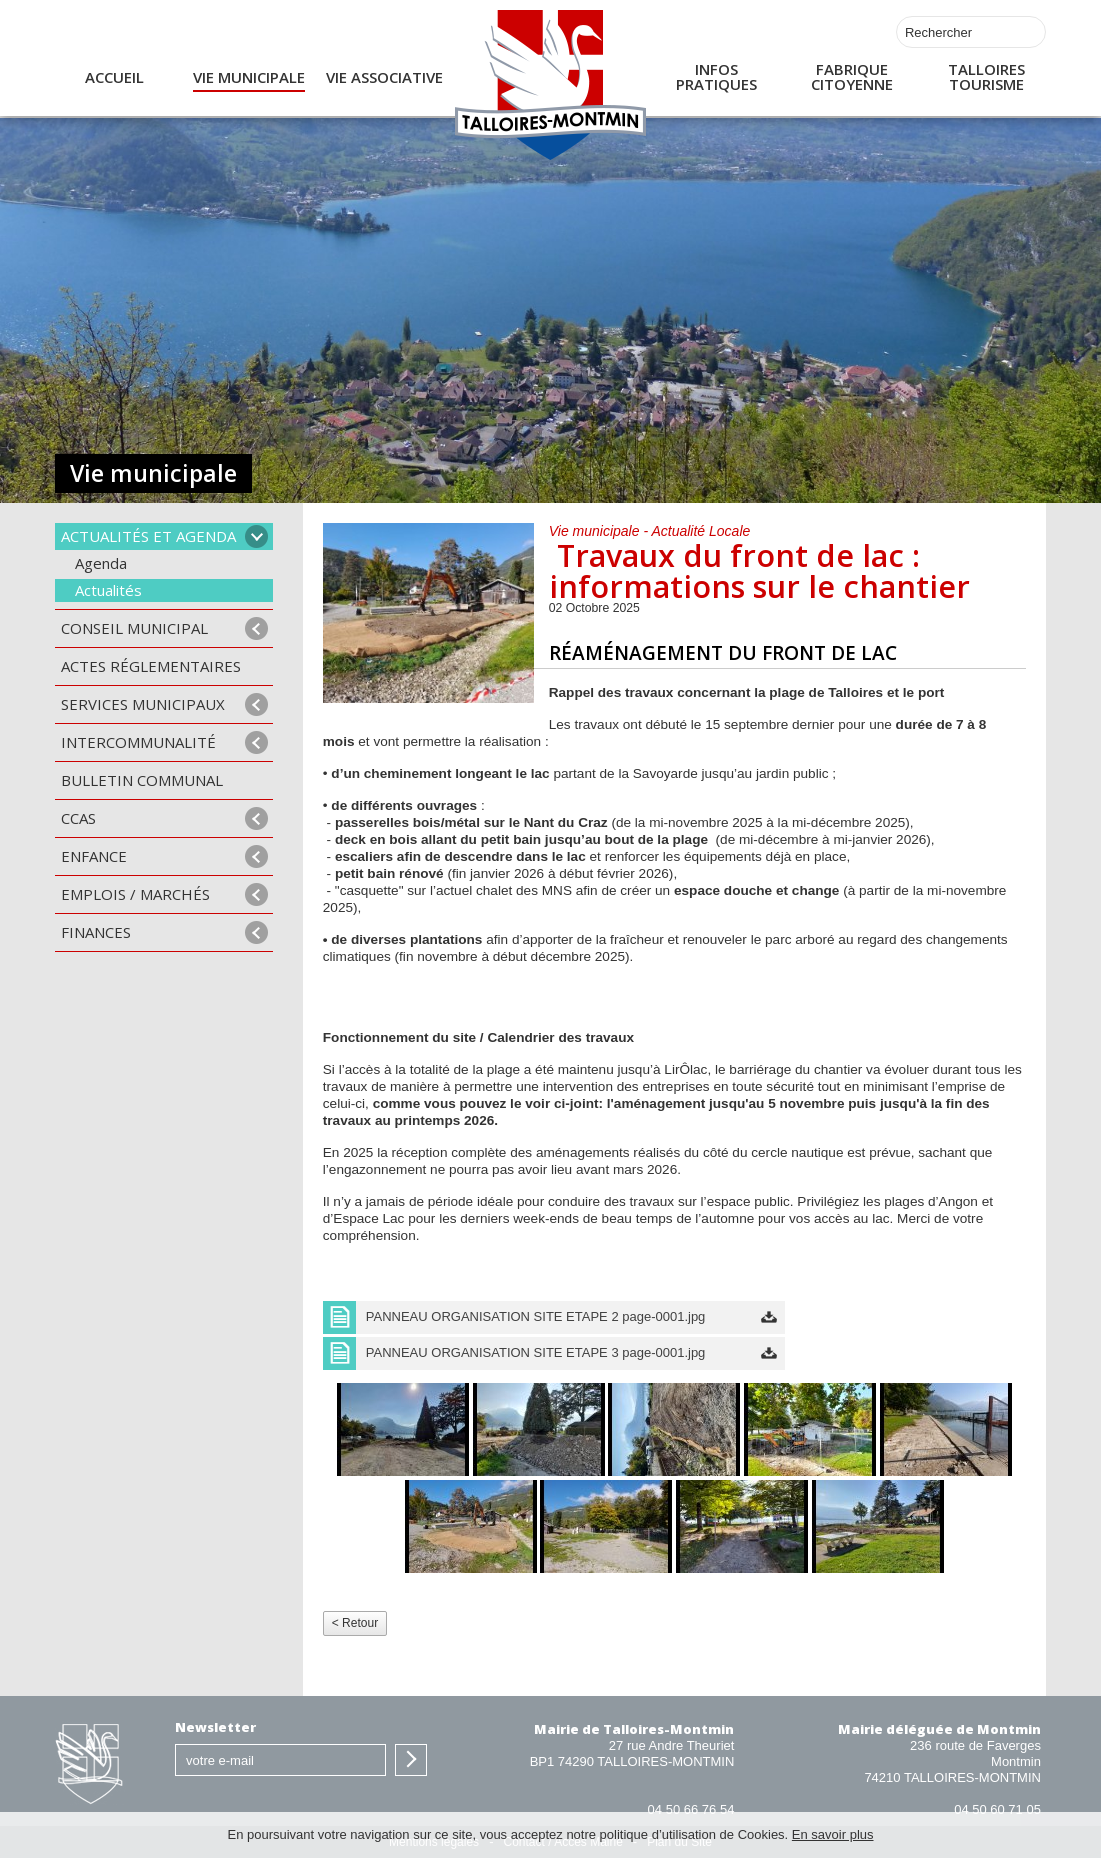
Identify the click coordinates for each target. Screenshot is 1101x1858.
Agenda (101, 563)
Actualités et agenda (148, 536)
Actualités (108, 590)
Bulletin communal (142, 780)
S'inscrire (411, 1760)
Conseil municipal (134, 628)
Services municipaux (143, 704)
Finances (96, 932)
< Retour (355, 1623)
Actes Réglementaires (151, 666)
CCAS (78, 818)
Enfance (94, 856)
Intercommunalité (138, 742)
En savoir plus (833, 1834)
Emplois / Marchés (135, 894)
